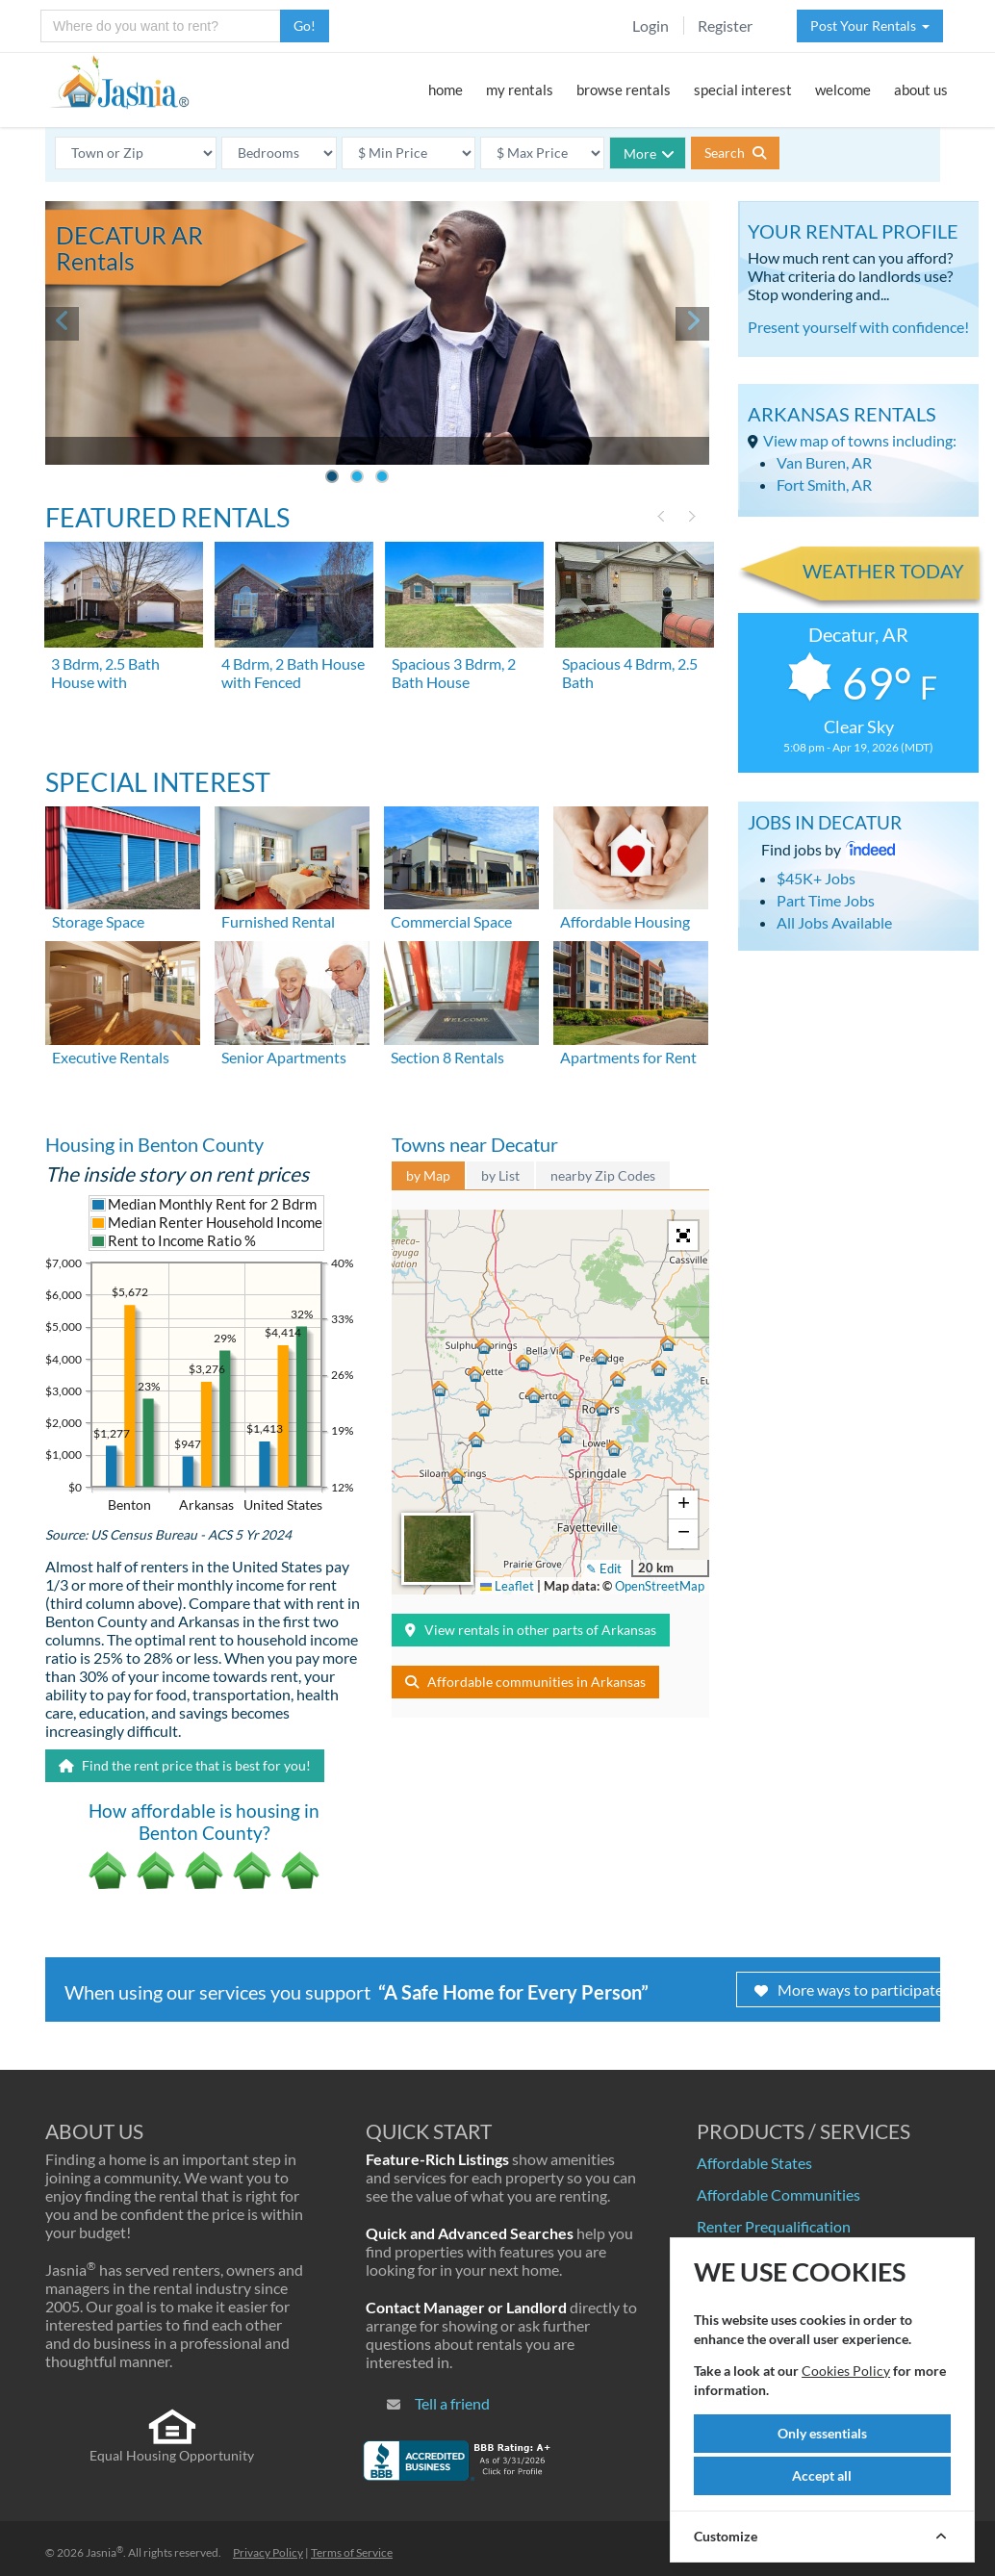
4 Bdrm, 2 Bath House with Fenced (293, 672)
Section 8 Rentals (447, 1057)
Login (650, 25)
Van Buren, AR (824, 462)
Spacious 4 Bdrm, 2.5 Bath (630, 672)
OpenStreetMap (659, 1586)
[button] (602, 1408)
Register (725, 25)
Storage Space (98, 921)
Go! (304, 25)
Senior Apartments (283, 1057)
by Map (428, 1175)
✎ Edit (604, 1568)
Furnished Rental (278, 921)
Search (735, 152)
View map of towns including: (860, 440)
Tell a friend (452, 2403)
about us (921, 89)
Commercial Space (451, 921)
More (649, 153)
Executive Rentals (110, 1057)
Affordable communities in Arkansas (525, 1681)
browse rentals (623, 89)
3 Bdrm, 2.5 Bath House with (105, 672)
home (445, 89)
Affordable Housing (625, 921)
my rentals (519, 89)
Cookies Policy (846, 2370)
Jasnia (104, 2552)
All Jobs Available (834, 922)
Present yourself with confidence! (858, 327)
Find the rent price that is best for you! (185, 1765)
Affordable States (754, 2163)
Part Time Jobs (826, 900)
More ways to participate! (851, 1989)
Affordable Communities (778, 2194)
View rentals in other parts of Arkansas (530, 1629)
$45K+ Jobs (816, 878)
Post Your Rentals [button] (870, 25)
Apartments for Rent (628, 1057)
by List (500, 1175)
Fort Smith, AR (824, 484)
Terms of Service (352, 2552)
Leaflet (507, 1586)
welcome (843, 89)
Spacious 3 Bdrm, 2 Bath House (454, 672)
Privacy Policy (268, 2552)
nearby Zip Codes (602, 1175)
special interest (743, 89)
